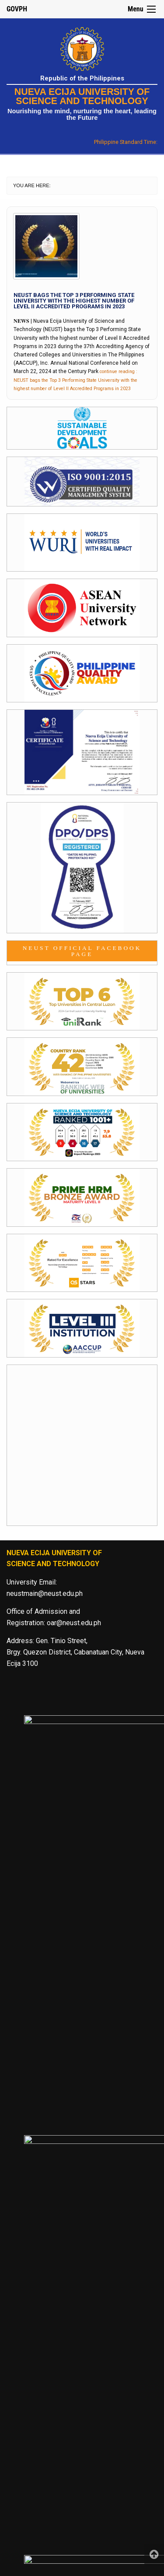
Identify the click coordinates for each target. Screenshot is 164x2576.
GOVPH (17, 9)
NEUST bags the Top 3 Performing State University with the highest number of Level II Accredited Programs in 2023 (74, 301)
